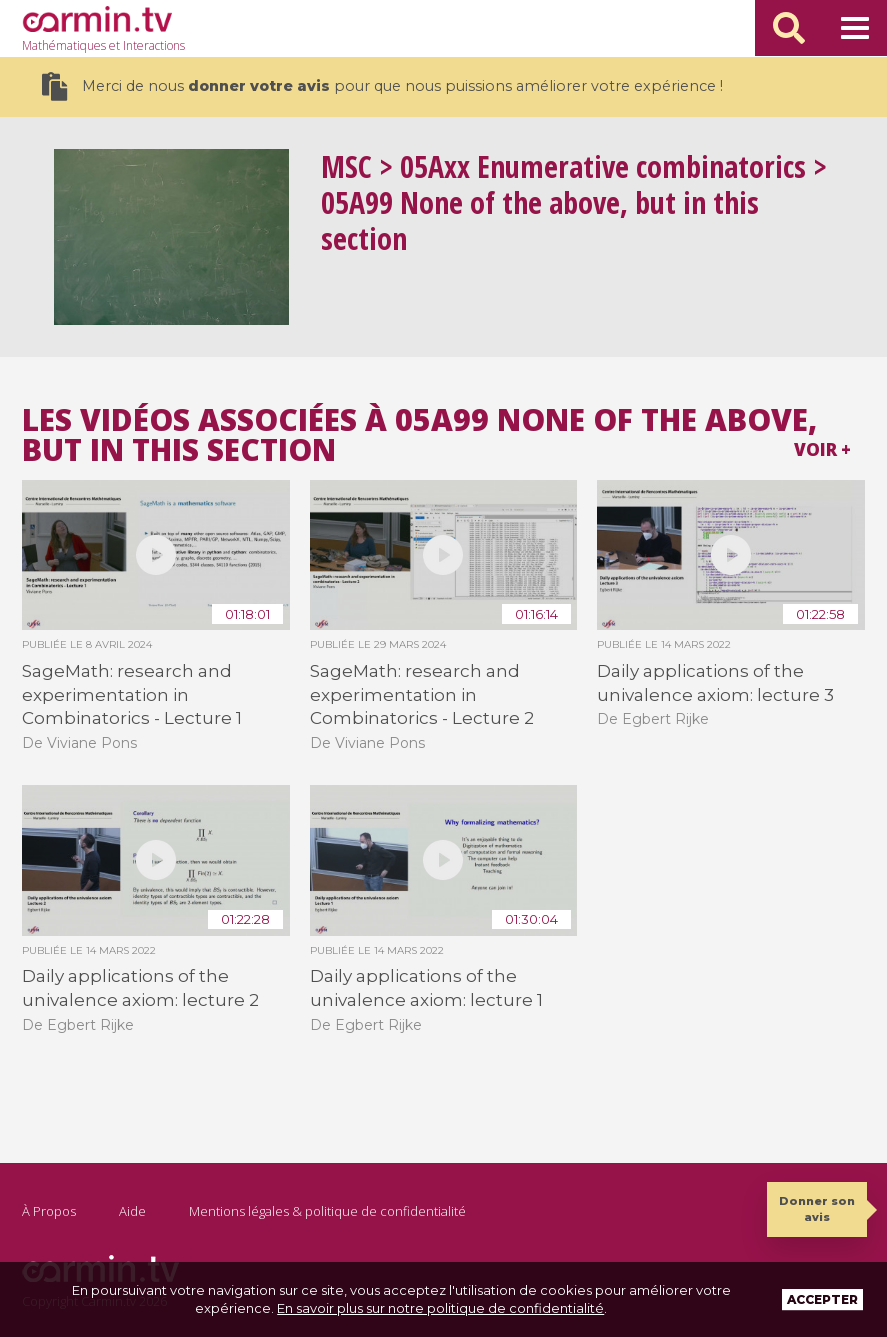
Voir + (822, 449)
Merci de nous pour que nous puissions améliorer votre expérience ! (382, 86)
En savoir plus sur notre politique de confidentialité (440, 1308)
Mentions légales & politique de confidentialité (327, 1211)
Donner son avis (817, 1208)
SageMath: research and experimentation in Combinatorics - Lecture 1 (132, 694)
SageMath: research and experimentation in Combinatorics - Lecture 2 (422, 694)
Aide (132, 1211)
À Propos (49, 1211)
